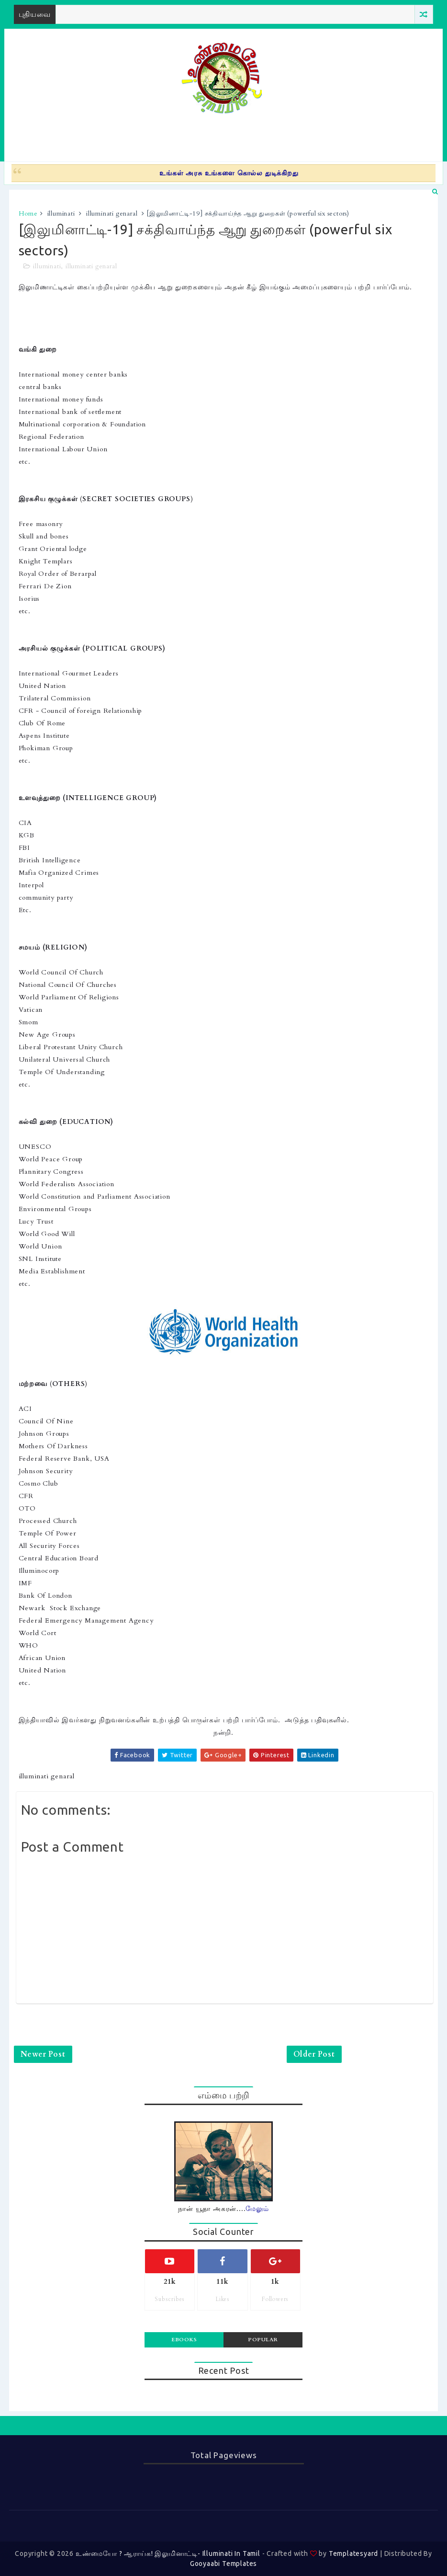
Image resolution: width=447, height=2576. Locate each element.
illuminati (61, 213)
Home (28, 213)
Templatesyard (353, 2553)
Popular (263, 2339)
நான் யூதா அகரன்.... (223, 2208)
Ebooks (184, 2339)
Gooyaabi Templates (223, 2563)
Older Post (314, 2054)
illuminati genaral (111, 213)
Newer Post (43, 2054)
